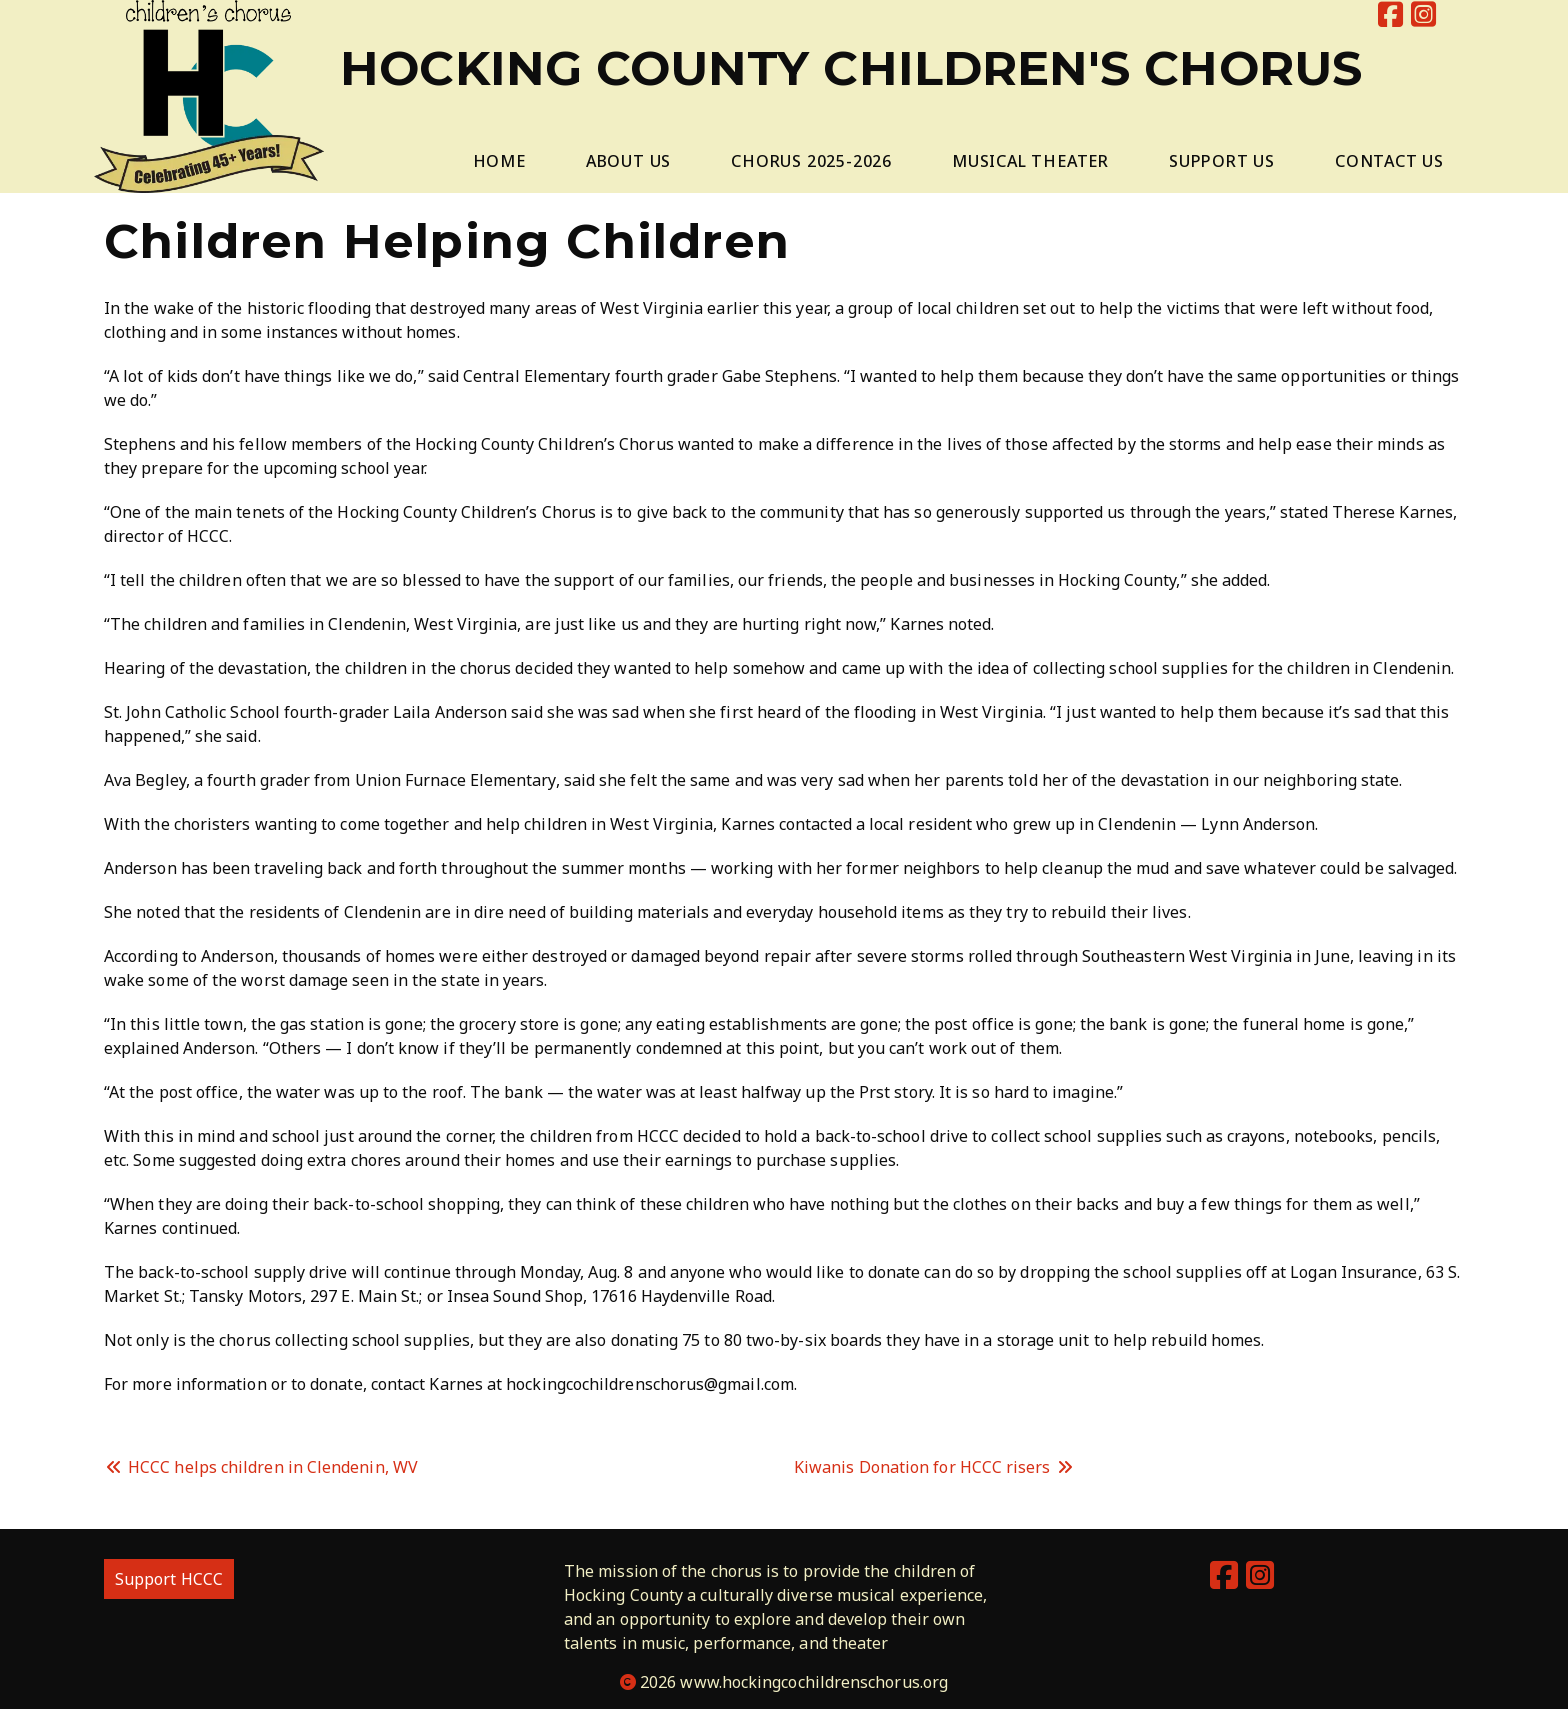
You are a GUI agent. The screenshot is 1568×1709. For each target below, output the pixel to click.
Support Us (1222, 161)
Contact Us (1389, 161)
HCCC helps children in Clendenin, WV (261, 1467)
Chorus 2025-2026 (811, 161)
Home (499, 161)
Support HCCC (169, 1579)
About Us (628, 161)
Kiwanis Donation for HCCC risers (934, 1467)
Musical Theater (1030, 161)
